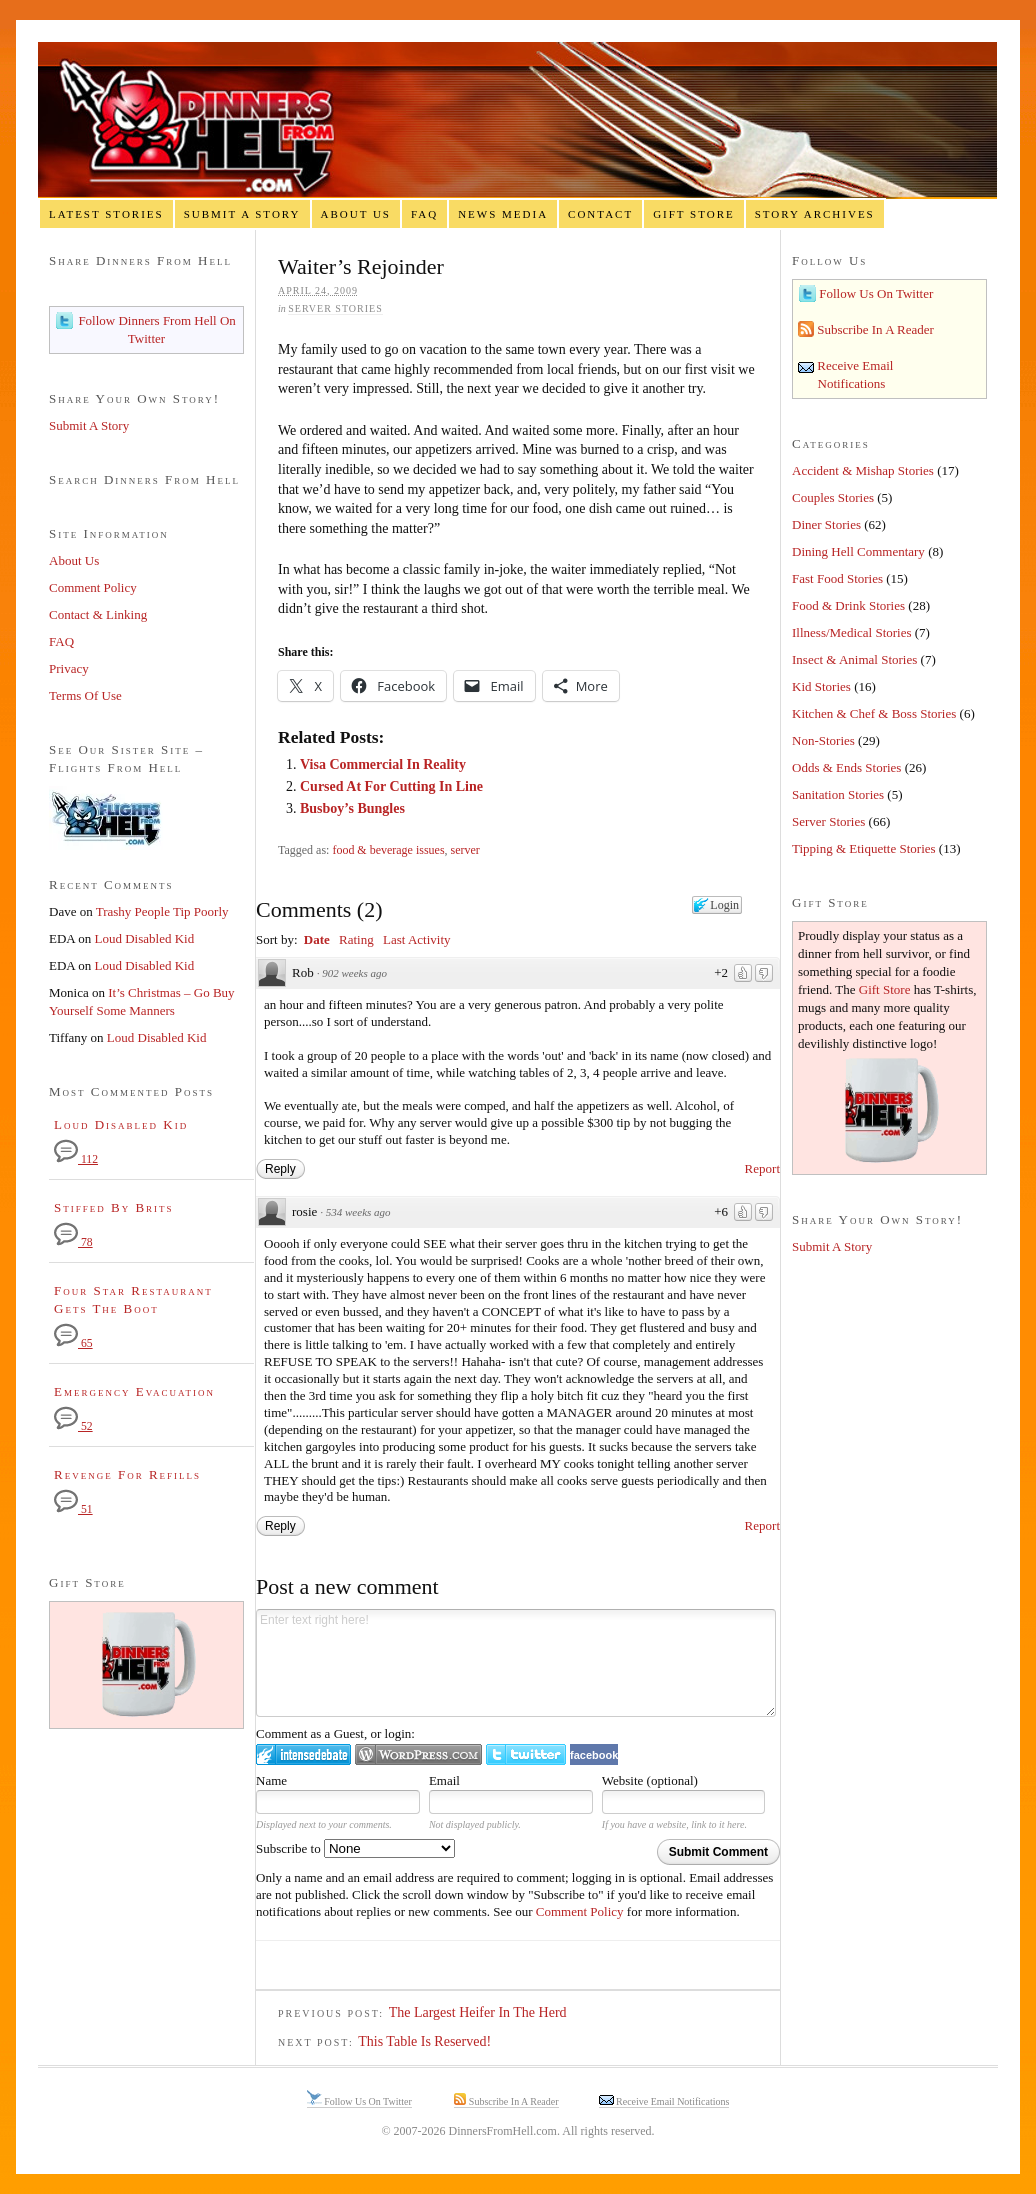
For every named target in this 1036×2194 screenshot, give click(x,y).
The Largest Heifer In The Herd (478, 2012)
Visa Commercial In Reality (383, 764)
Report (762, 1168)
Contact (600, 214)
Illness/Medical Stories (852, 632)
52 (73, 1426)
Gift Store (694, 214)
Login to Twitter (526, 1754)
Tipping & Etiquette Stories (864, 848)
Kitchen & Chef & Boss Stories (874, 713)
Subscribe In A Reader (874, 329)
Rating (356, 939)
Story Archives (815, 214)
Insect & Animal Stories (854, 659)
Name (271, 1780)
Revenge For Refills (127, 1474)
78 (73, 1242)
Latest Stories (106, 214)
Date (317, 939)
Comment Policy (580, 1911)
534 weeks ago (358, 1212)
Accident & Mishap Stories (863, 470)
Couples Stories (833, 497)
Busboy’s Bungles (352, 808)
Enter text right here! (516, 1663)
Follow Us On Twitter (874, 293)
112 (76, 1159)
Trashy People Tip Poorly (162, 911)
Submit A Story (242, 214)
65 (73, 1343)
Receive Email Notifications (672, 2101)
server (465, 850)
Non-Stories (823, 740)
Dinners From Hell (517, 120)
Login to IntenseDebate (303, 1754)
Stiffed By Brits (114, 1207)
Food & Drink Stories (848, 605)
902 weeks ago (354, 973)
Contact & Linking (98, 614)
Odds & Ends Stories (846, 767)
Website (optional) (650, 1780)
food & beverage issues (388, 850)
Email (444, 1780)
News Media (503, 214)
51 (73, 1509)
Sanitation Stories (838, 794)
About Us (355, 214)
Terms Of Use (85, 695)
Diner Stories (826, 524)
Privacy (69, 668)
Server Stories (335, 308)
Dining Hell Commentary (858, 551)
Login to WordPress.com (418, 1754)
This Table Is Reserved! (424, 2041)
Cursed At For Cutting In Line (391, 786)
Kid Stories (821, 686)
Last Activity (417, 939)
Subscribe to (355, 1848)
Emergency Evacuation (134, 1391)
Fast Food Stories (837, 578)
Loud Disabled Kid (145, 938)
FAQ (424, 214)
